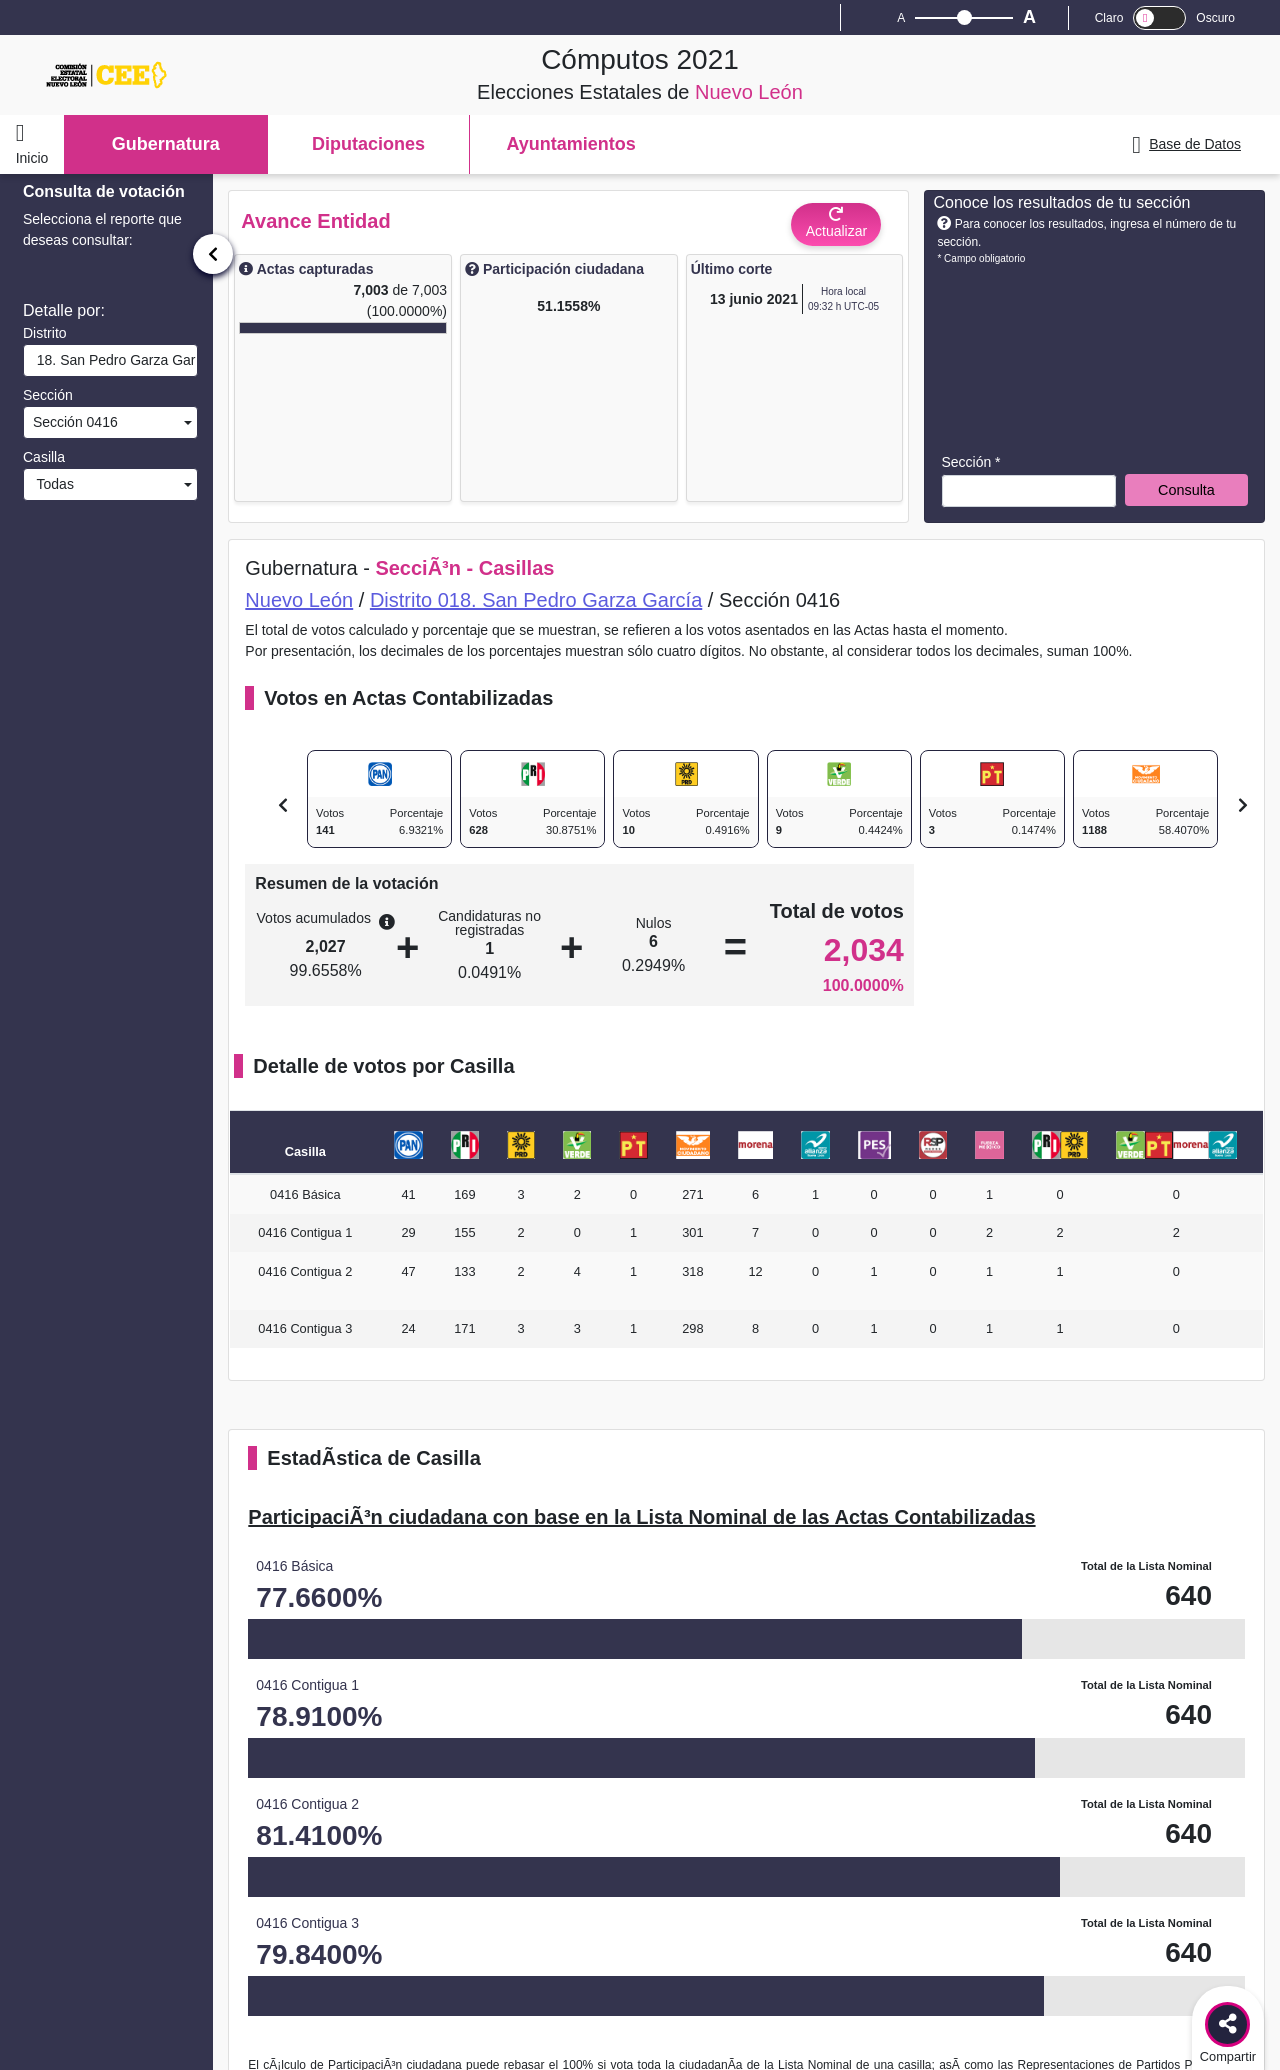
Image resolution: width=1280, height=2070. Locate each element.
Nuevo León (299, 600)
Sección (48, 395)
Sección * (970, 462)
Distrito (45, 333)
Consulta (1186, 490)
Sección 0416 (73, 422)
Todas (51, 484)
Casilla (44, 457)
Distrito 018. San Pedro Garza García (536, 600)
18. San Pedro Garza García (113, 360)
